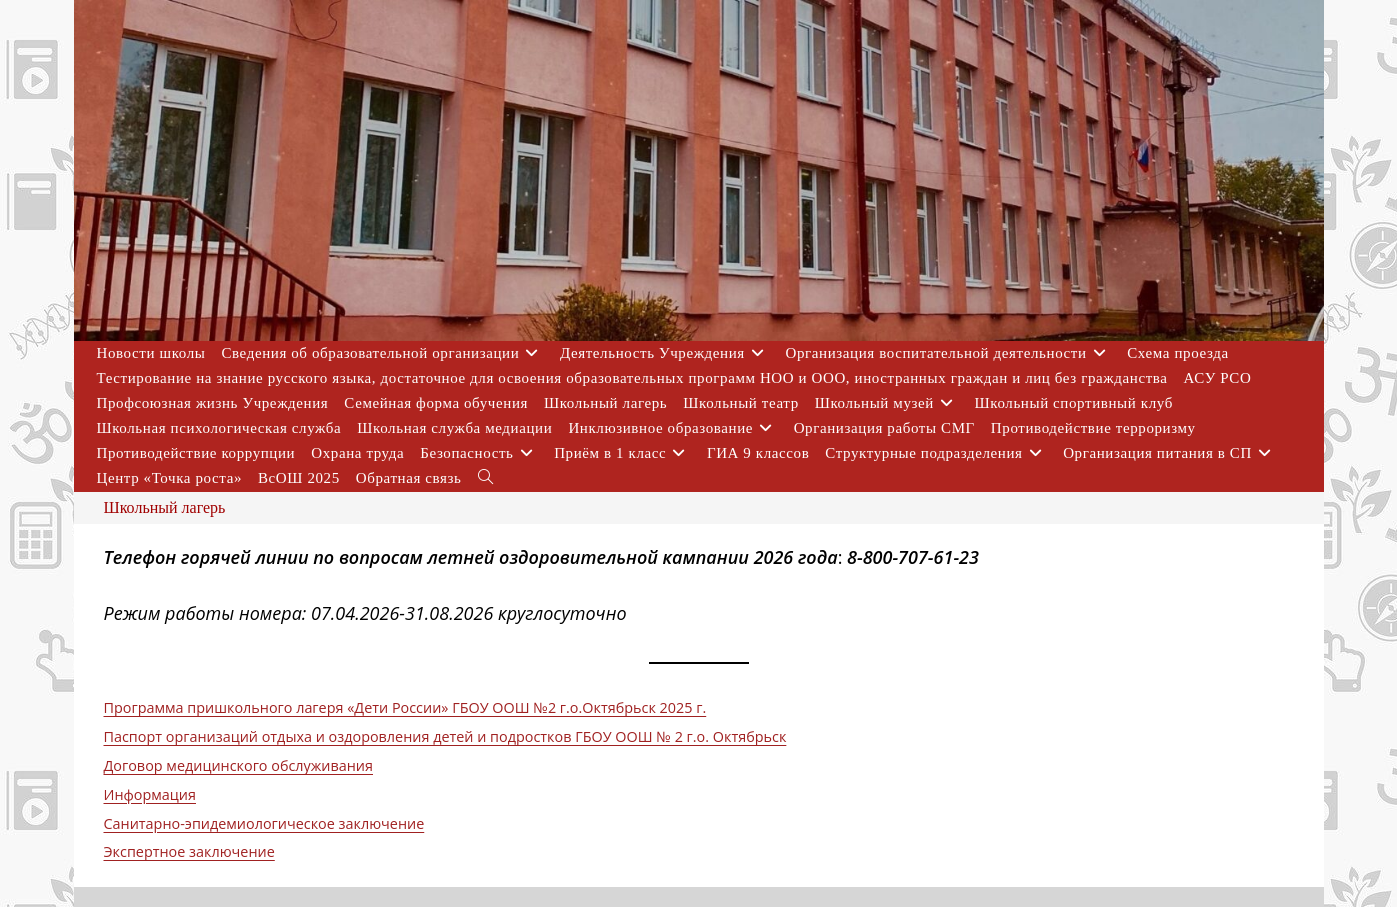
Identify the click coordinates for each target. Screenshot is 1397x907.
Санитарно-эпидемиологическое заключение (264, 823)
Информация (150, 794)
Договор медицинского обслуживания (239, 765)
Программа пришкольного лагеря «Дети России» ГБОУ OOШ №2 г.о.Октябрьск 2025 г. (405, 707)
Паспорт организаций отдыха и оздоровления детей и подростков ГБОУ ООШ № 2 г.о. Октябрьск (445, 736)
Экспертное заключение (189, 851)
